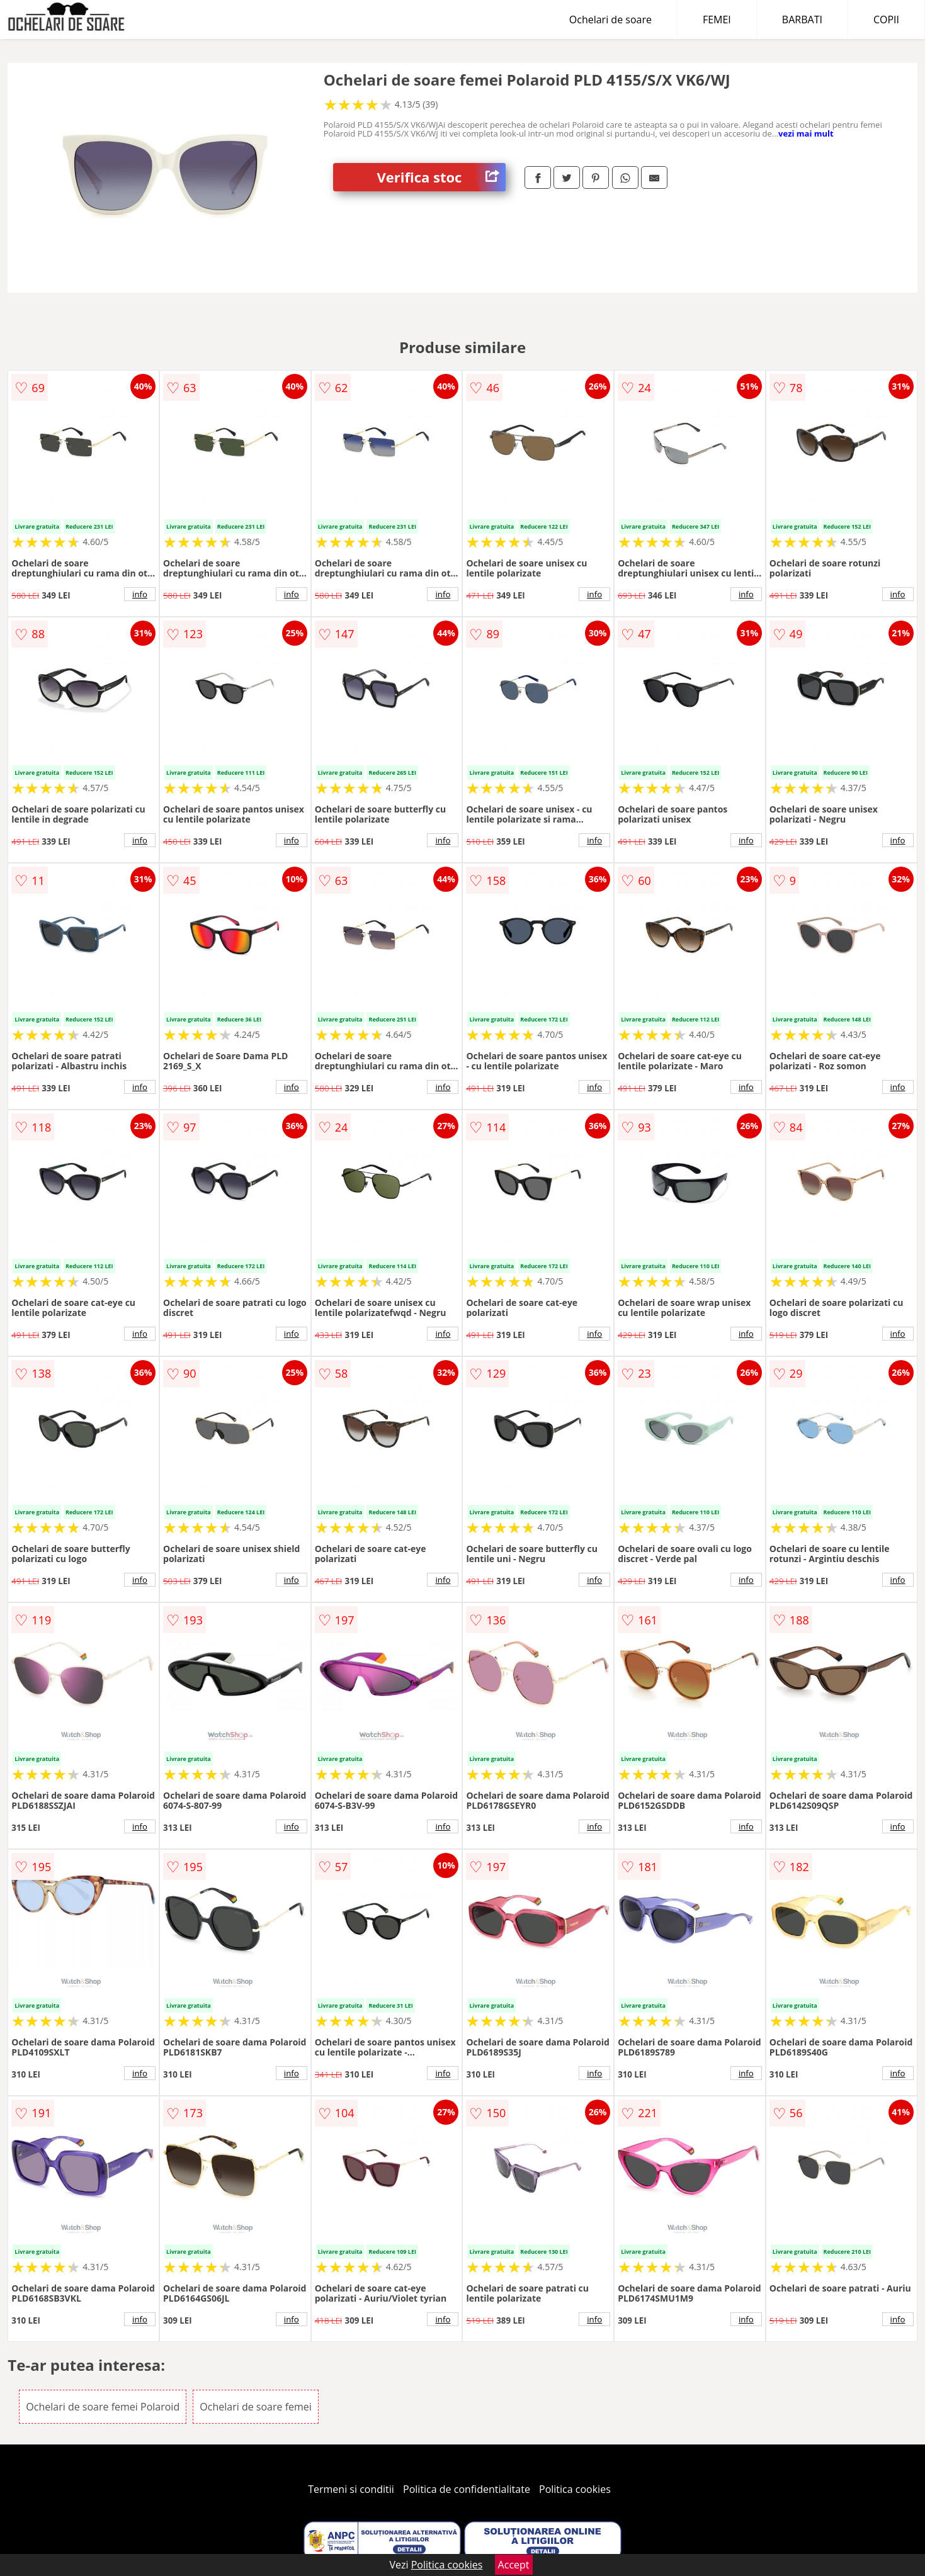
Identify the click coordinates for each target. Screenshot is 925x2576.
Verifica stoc (441, 177)
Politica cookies (575, 2489)
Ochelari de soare (610, 19)
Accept (514, 2565)
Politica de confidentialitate (466, 2489)
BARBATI (802, 19)
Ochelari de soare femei (256, 2407)
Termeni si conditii (351, 2489)
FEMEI (717, 19)
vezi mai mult (806, 133)
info (139, 594)
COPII (886, 19)
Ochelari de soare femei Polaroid (102, 2407)
